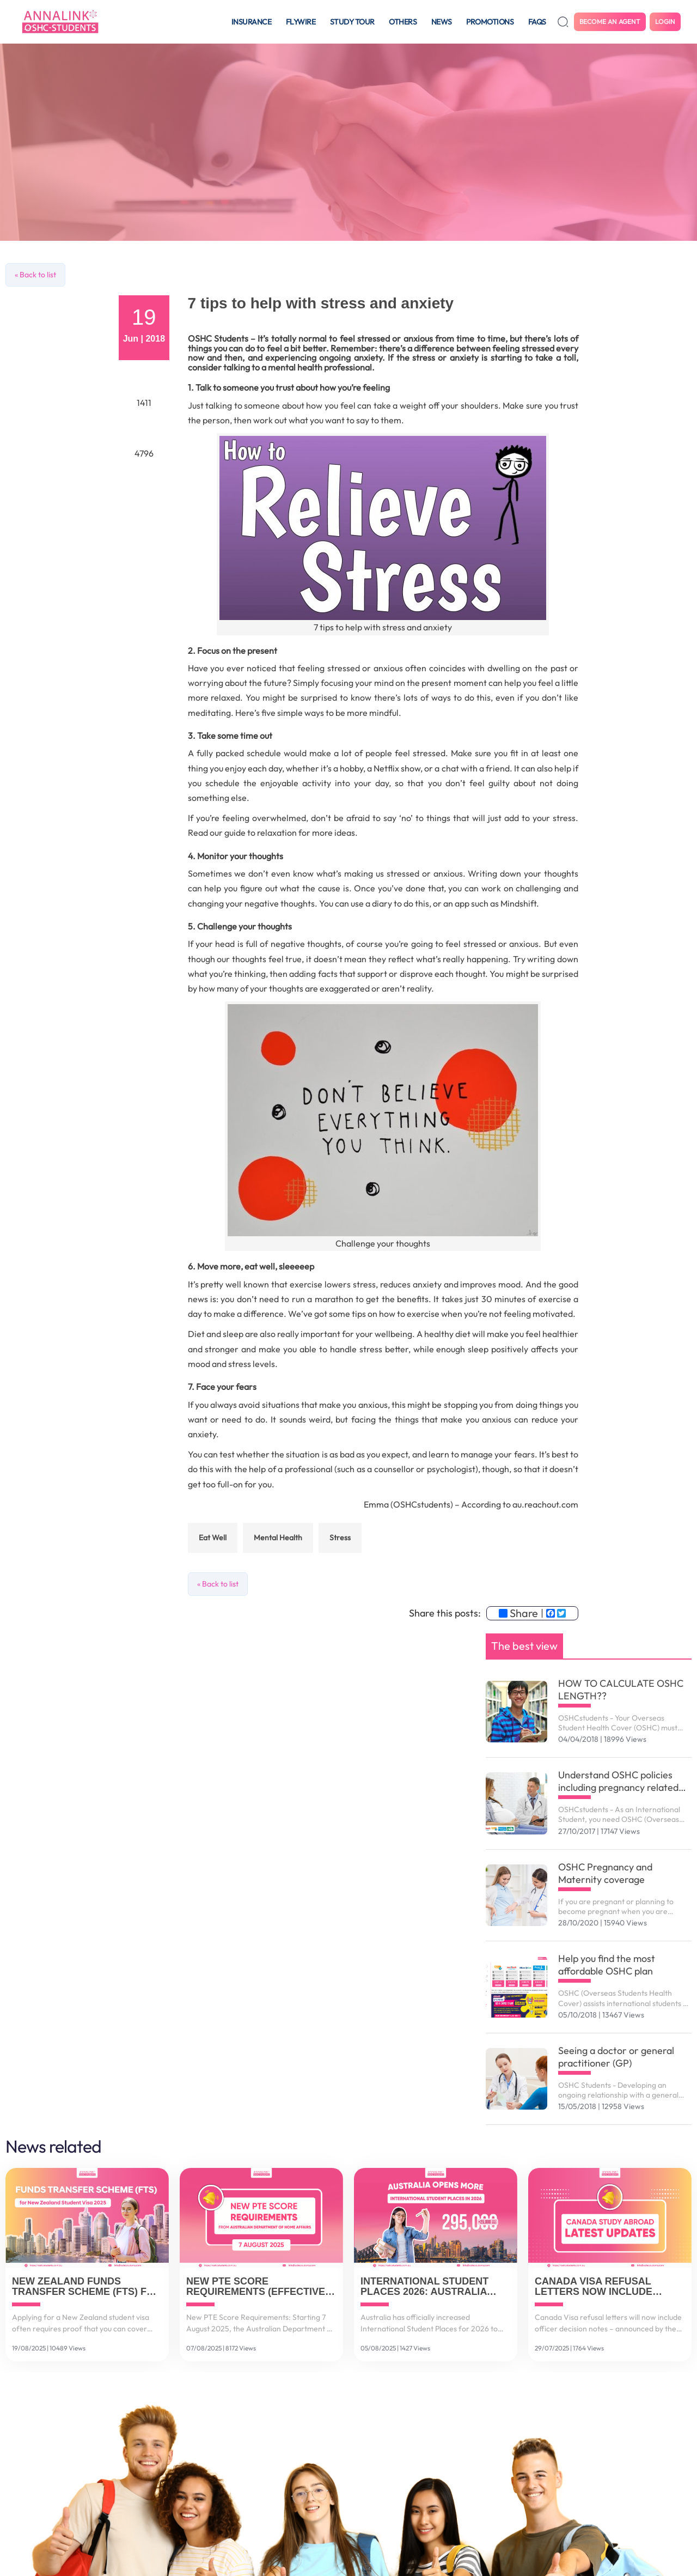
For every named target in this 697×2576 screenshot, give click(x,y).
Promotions (489, 22)
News (441, 22)
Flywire (301, 22)
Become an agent (609, 21)
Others (403, 22)
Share (518, 1613)
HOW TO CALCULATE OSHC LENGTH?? (620, 1689)
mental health (278, 1537)
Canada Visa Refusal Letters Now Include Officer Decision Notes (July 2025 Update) (599, 2287)
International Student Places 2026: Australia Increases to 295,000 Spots (434, 2287)
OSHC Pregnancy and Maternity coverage (605, 1873)
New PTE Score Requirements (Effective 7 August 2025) (259, 2287)
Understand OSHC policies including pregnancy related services (618, 1781)
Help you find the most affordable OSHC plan (606, 1964)
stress (340, 1537)
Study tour (352, 22)
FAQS (537, 22)
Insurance (251, 22)
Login (665, 21)
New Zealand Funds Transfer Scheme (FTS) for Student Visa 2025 (86, 2287)
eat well (213, 1537)
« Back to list (35, 275)
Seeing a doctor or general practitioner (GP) (616, 2056)
